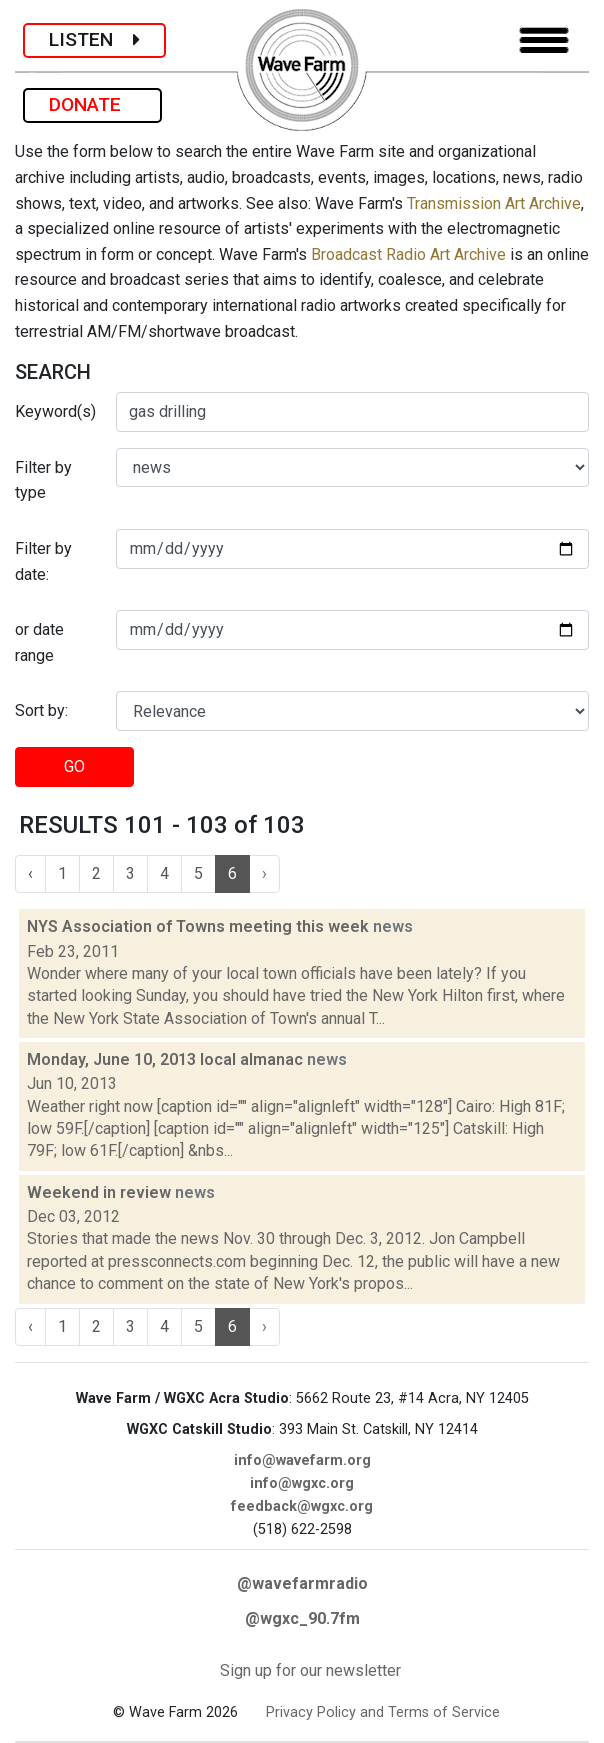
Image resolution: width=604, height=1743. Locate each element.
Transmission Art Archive (494, 203)
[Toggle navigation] (544, 40)
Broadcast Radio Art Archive (408, 254)
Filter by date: (43, 561)
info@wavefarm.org (302, 1460)
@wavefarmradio (302, 1583)
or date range (39, 642)
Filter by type (43, 480)
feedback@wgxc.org (302, 1506)
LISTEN (94, 39)
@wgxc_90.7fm (302, 1618)
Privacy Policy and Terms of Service (383, 1712)
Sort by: (41, 710)
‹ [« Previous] (30, 873)
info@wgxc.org (302, 1483)
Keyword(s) (55, 411)
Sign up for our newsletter (310, 1670)
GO (74, 766)
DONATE (92, 104)
